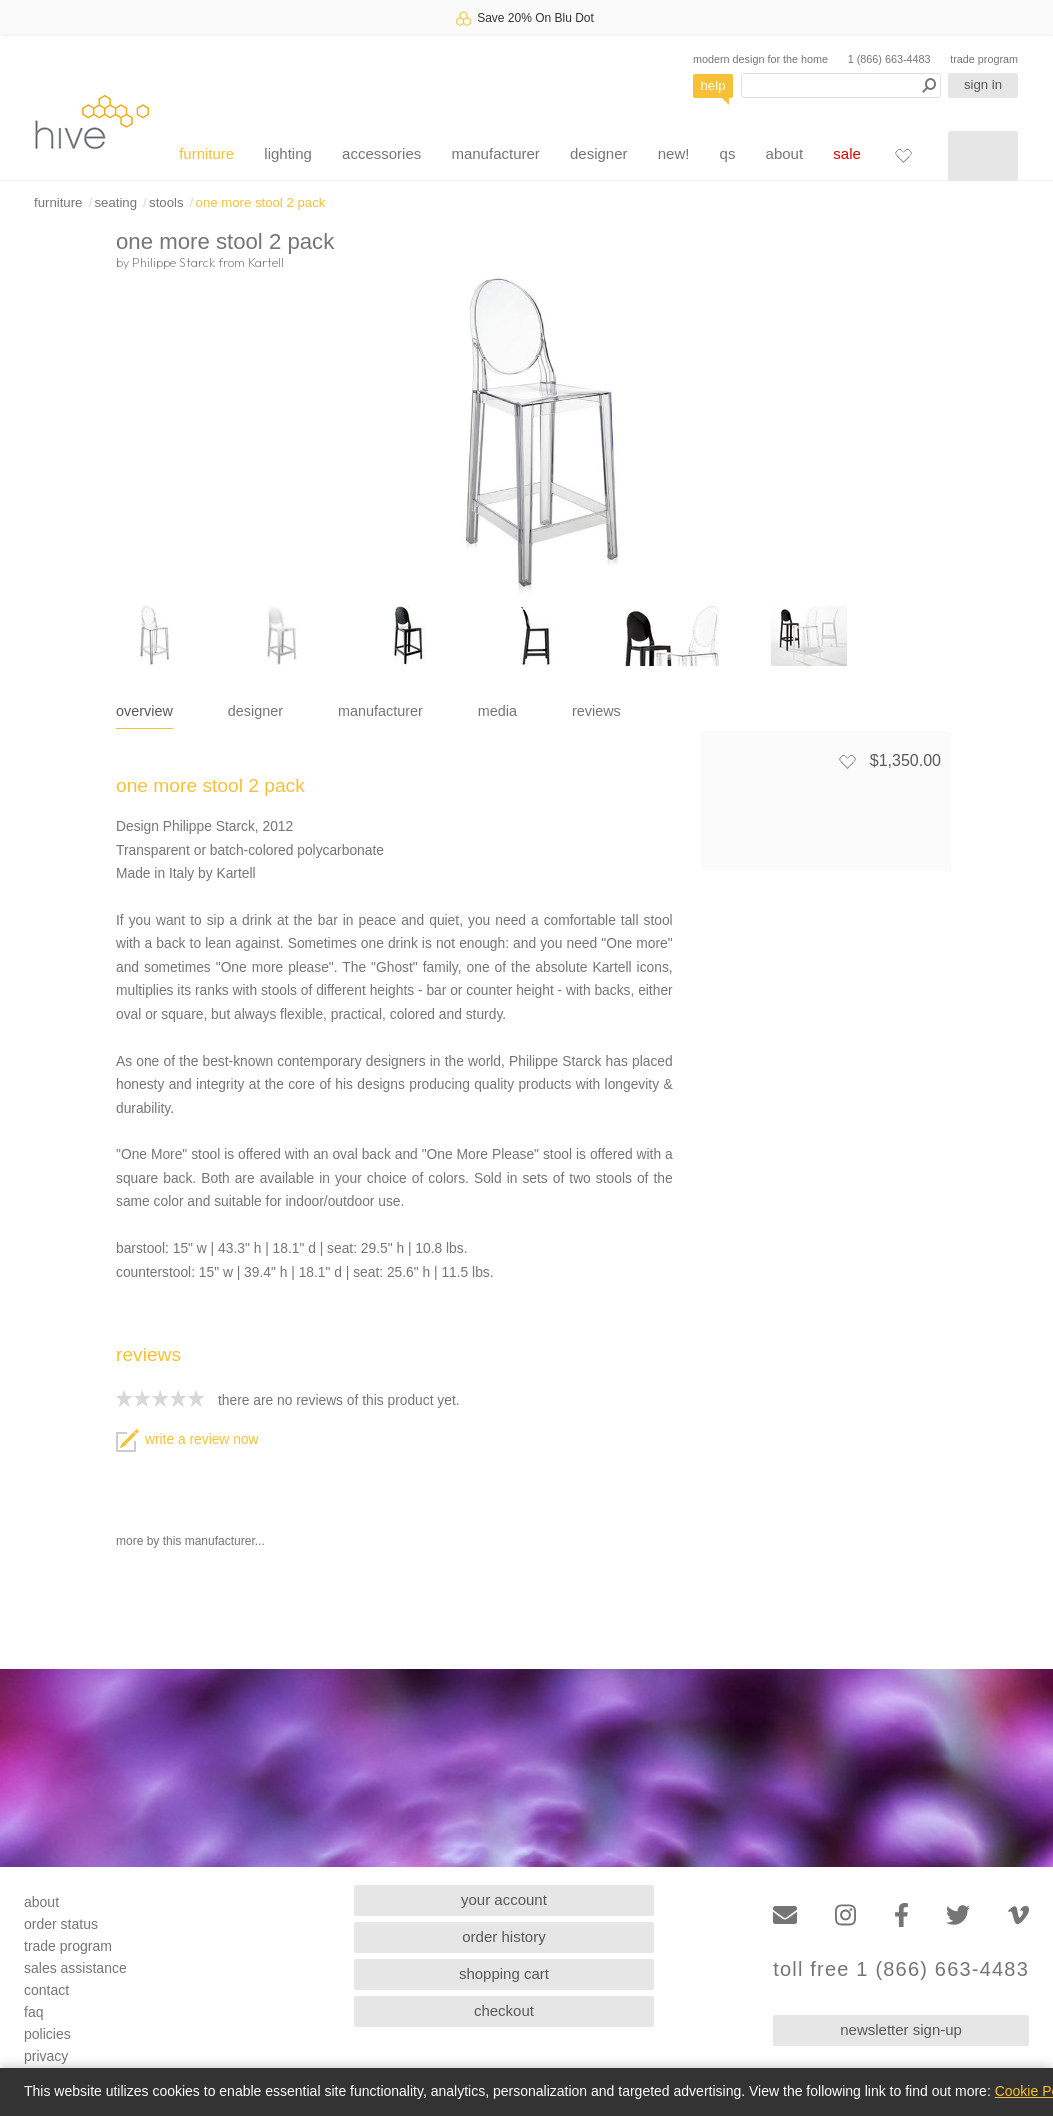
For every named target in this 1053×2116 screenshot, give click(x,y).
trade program (984, 59)
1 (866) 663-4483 (889, 59)
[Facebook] (901, 1915)
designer (599, 153)
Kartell (266, 262)
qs (728, 153)
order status (61, 1924)
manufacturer (495, 153)
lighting (288, 153)
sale (847, 153)
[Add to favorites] (847, 761)
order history (503, 1936)
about (785, 153)
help (713, 85)
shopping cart (504, 1973)
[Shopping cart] (983, 156)
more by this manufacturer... (190, 1541)
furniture (206, 153)
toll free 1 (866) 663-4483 (901, 1969)
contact (46, 1990)
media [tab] (497, 711)
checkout (504, 2010)
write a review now (187, 1439)
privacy (46, 2056)
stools (166, 202)
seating (115, 202)
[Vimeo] (1018, 1915)
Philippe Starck (173, 262)
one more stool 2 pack (261, 202)
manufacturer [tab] (380, 711)
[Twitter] (958, 1915)
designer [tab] (255, 711)
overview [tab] (144, 711)
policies (47, 2034)
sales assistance (75, 1968)
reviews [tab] (596, 711)
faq (33, 2012)
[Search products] (841, 85)
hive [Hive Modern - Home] (92, 121)
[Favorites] (903, 155)
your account (504, 1899)
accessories (381, 153)
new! (674, 153)
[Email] (785, 1915)
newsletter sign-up (901, 2029)
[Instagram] (845, 1915)
